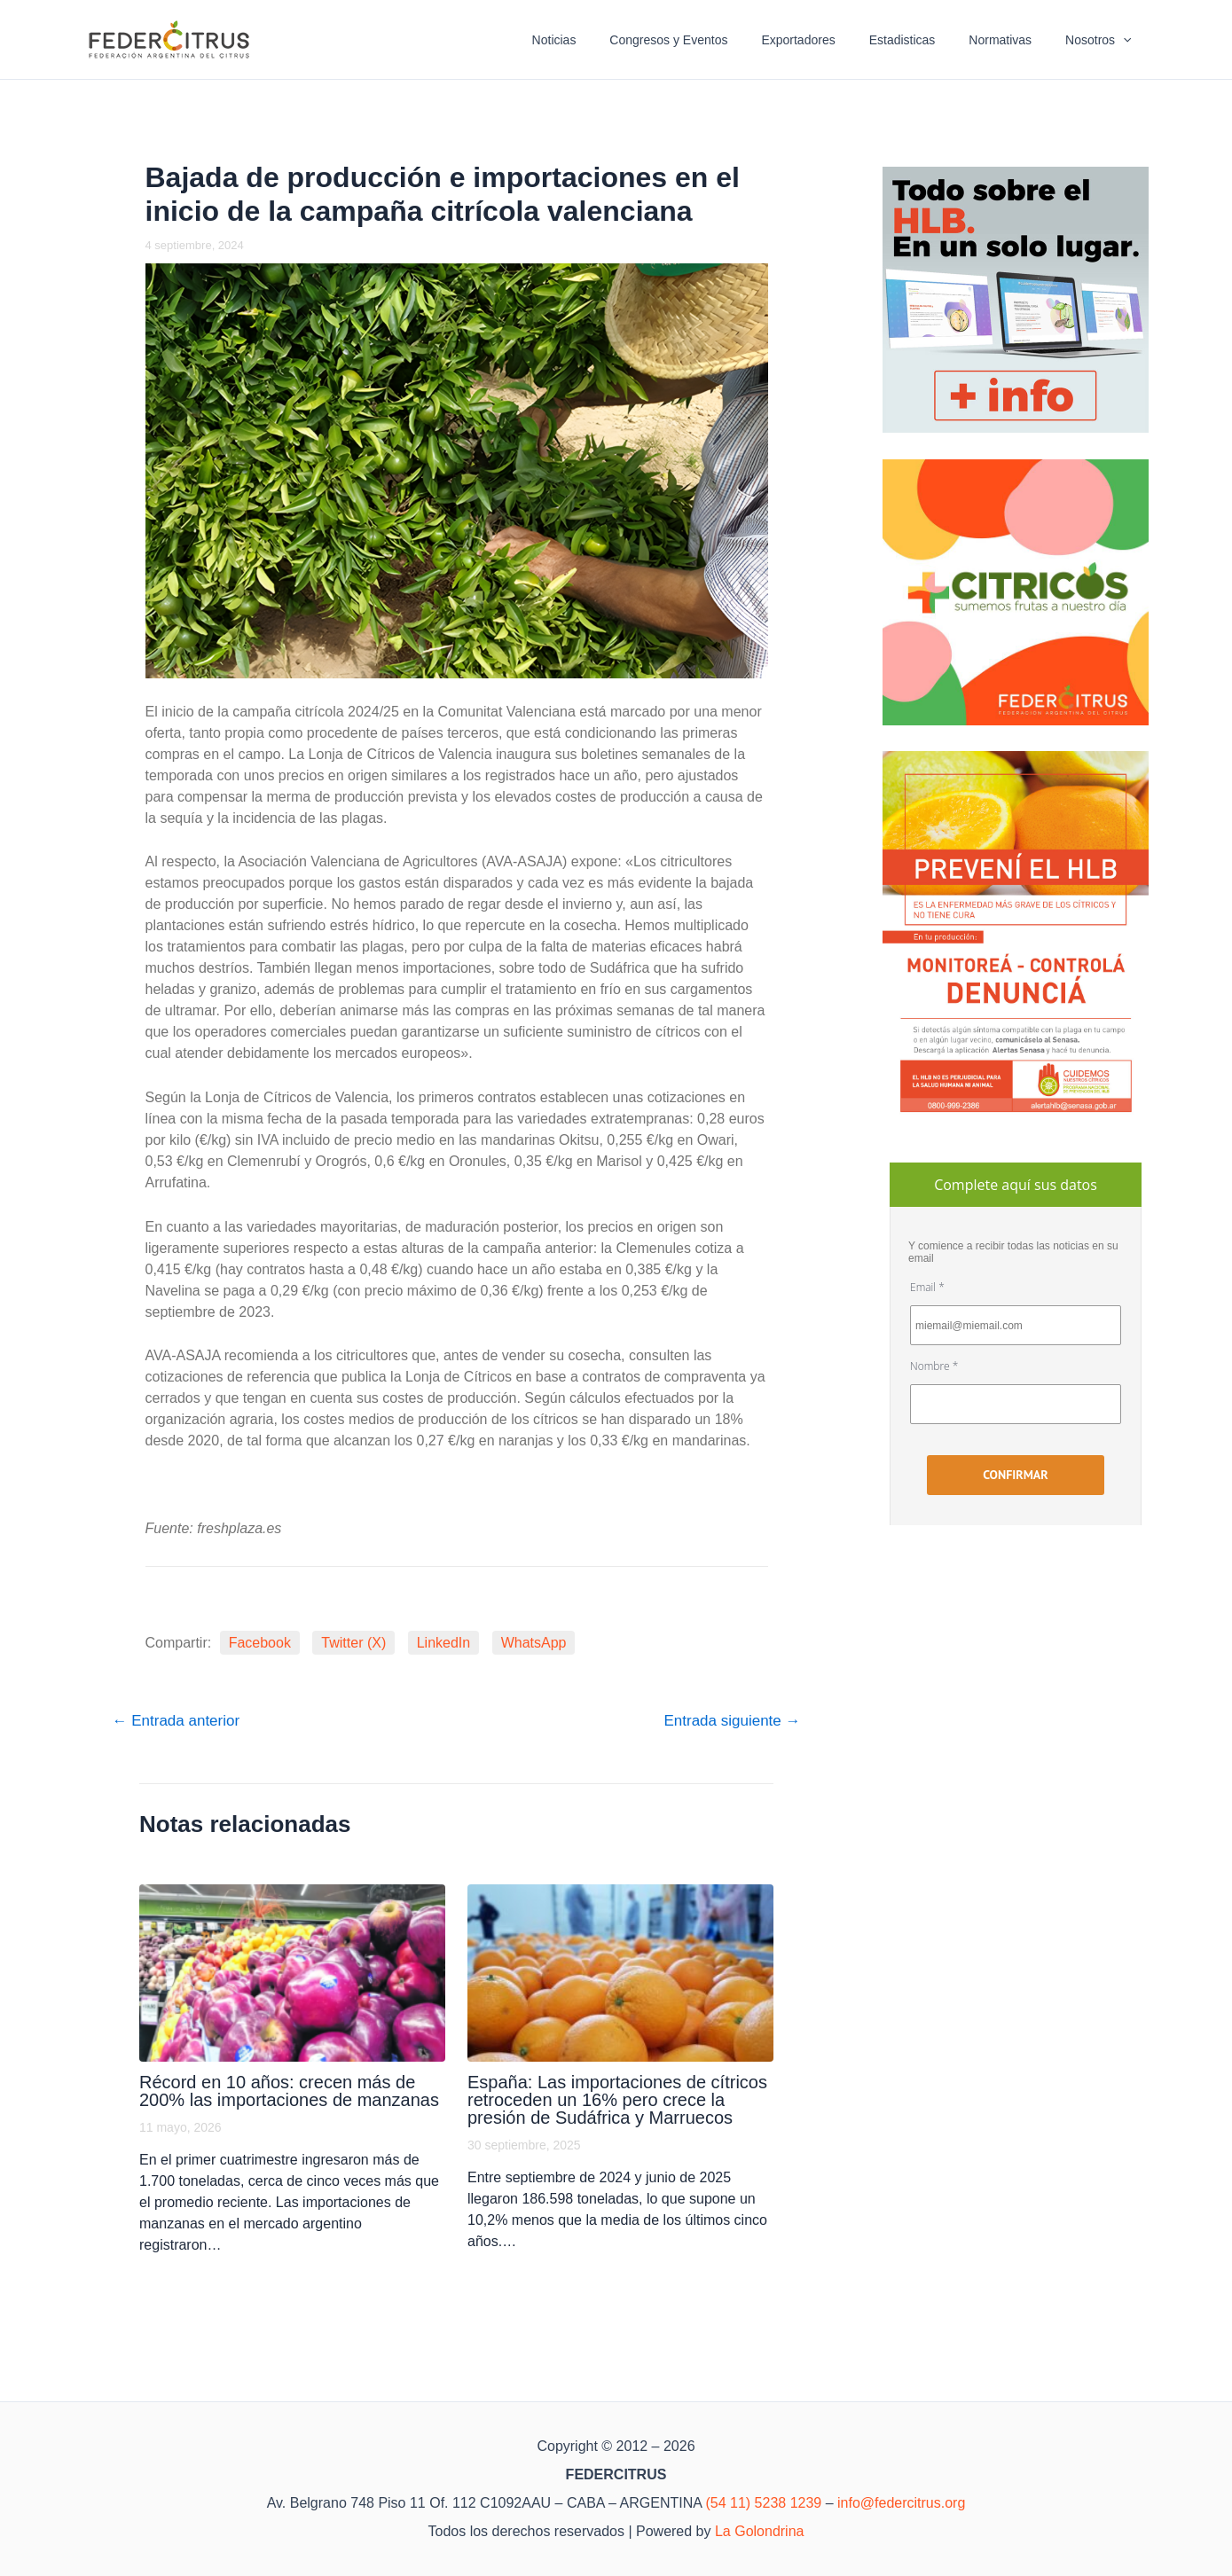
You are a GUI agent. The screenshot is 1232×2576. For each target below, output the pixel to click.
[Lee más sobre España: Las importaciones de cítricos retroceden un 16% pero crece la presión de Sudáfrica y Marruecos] (620, 1973)
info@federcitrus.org (901, 2502)
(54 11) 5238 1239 (763, 2502)
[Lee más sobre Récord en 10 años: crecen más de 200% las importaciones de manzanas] (292, 1973)
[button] (1127, 39)
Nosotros (1102, 39)
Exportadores (829, 40)
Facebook (260, 1642)
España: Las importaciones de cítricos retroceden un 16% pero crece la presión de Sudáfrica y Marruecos (617, 2099)
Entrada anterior (176, 1720)
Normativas (1013, 40)
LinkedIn (444, 1642)
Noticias (602, 40)
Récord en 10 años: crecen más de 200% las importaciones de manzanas (289, 2091)
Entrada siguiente (731, 1720)
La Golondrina (759, 2531)
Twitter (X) (353, 1642)
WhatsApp (534, 1642)
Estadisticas (924, 40)
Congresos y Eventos (708, 40)
